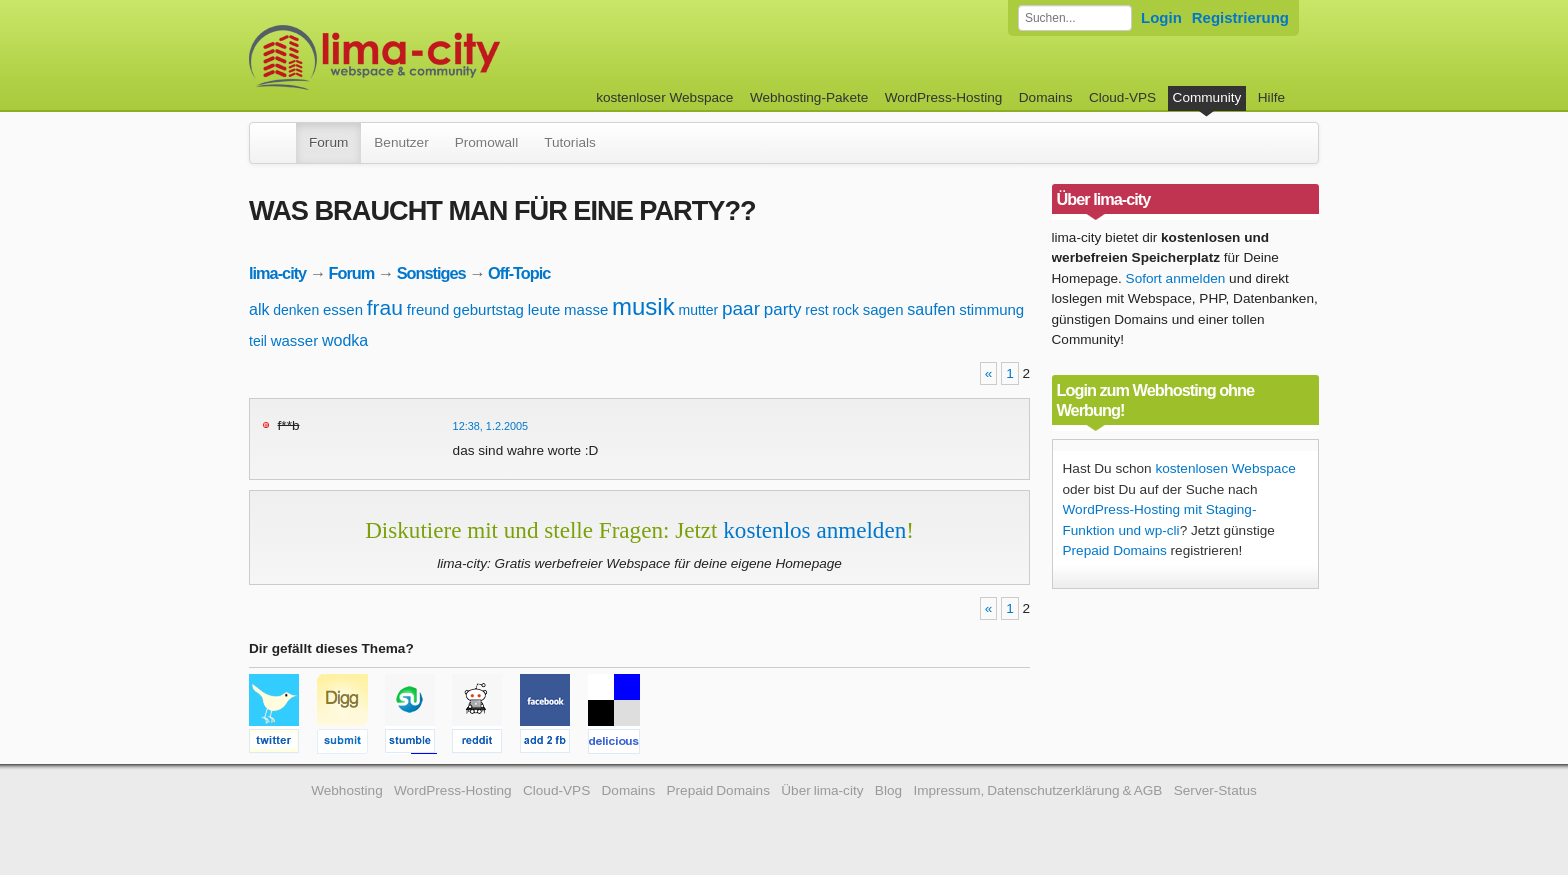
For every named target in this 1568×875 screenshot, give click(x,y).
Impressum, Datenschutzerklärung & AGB (1037, 790)
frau (385, 307)
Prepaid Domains (1115, 550)
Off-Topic (519, 273)
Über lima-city (822, 790)
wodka (345, 340)
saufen (931, 309)
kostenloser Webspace (664, 97)
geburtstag (488, 309)
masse (586, 309)
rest (816, 310)
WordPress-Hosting (944, 97)
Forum (328, 142)
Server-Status (1215, 790)
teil (258, 341)
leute (544, 309)
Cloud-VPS (1122, 97)
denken (296, 310)
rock (845, 310)
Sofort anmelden (1176, 278)
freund (428, 309)
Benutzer (401, 142)
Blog (888, 790)
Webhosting (347, 790)
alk (259, 309)
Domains (1046, 97)
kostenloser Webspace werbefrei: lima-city (449, 57)
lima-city (277, 273)
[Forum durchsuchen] (1075, 18)
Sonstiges (431, 273)
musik (643, 306)
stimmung (991, 309)
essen (343, 309)
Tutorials (570, 142)
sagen (883, 309)
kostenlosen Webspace (1225, 468)
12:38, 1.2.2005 (491, 426)
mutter (698, 310)
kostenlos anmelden (814, 530)
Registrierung (1240, 17)
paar (741, 308)
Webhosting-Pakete (809, 97)
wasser (295, 340)
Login (1161, 17)
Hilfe (1271, 97)
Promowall (486, 142)
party (783, 309)
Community (1207, 97)
